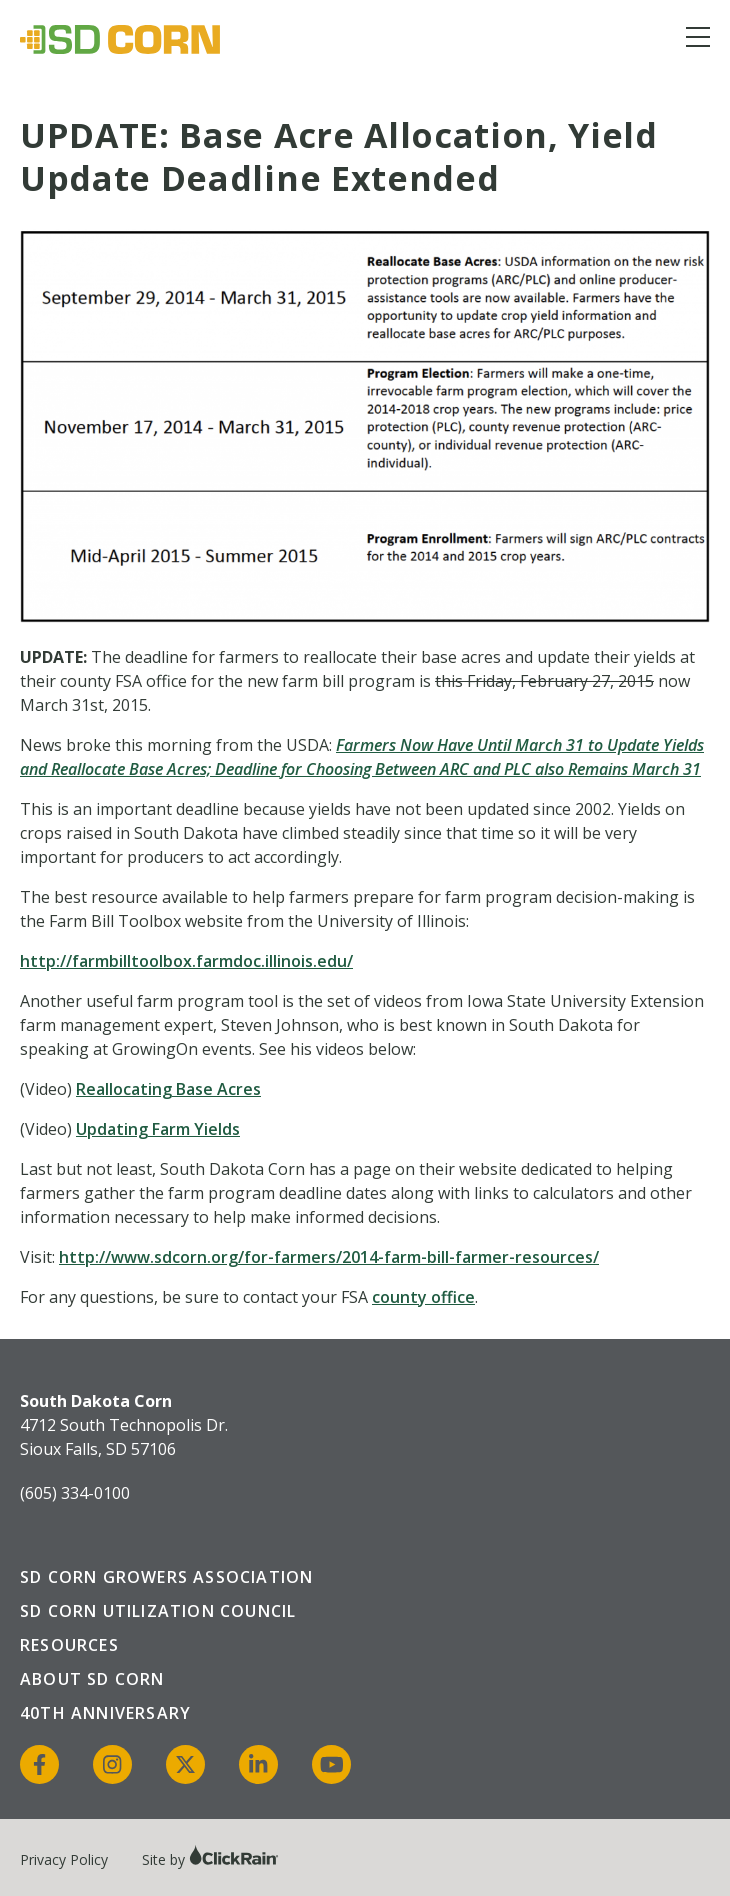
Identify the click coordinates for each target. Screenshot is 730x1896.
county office (423, 1297)
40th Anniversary (105, 1713)
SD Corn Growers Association (166, 1577)
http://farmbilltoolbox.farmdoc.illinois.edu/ (186, 961)
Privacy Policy (64, 1859)
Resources (69, 1645)
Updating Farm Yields (158, 1129)
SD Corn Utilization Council (158, 1611)
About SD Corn (92, 1679)
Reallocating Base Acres (168, 1089)
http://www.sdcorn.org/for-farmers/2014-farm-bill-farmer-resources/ (329, 1257)
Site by (210, 1859)
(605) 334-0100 (75, 1493)
